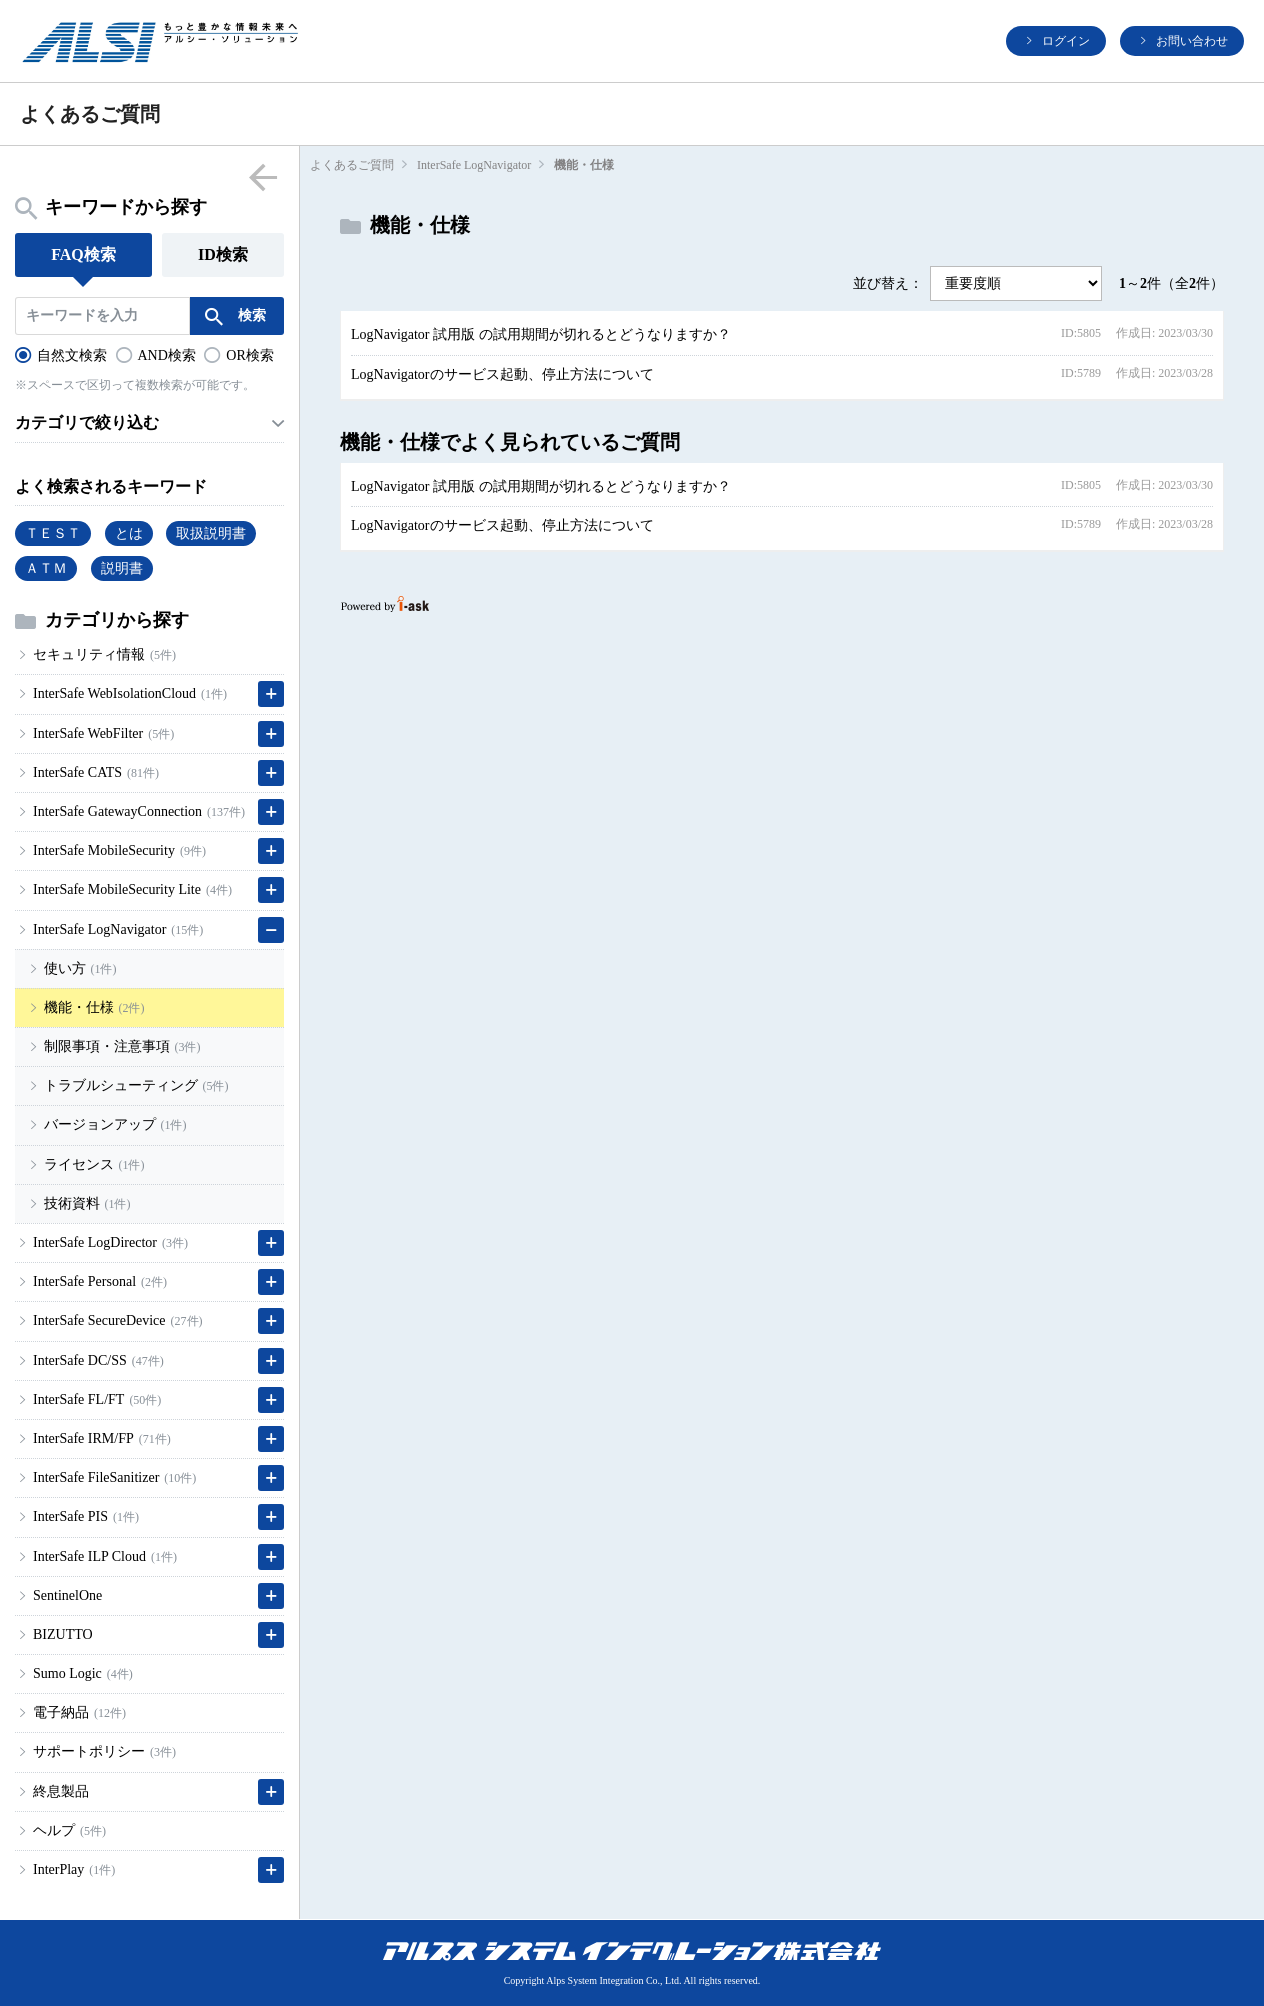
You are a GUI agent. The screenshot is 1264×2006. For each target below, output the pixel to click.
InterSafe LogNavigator (474, 165)
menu (262, 176)
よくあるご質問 (352, 165)
